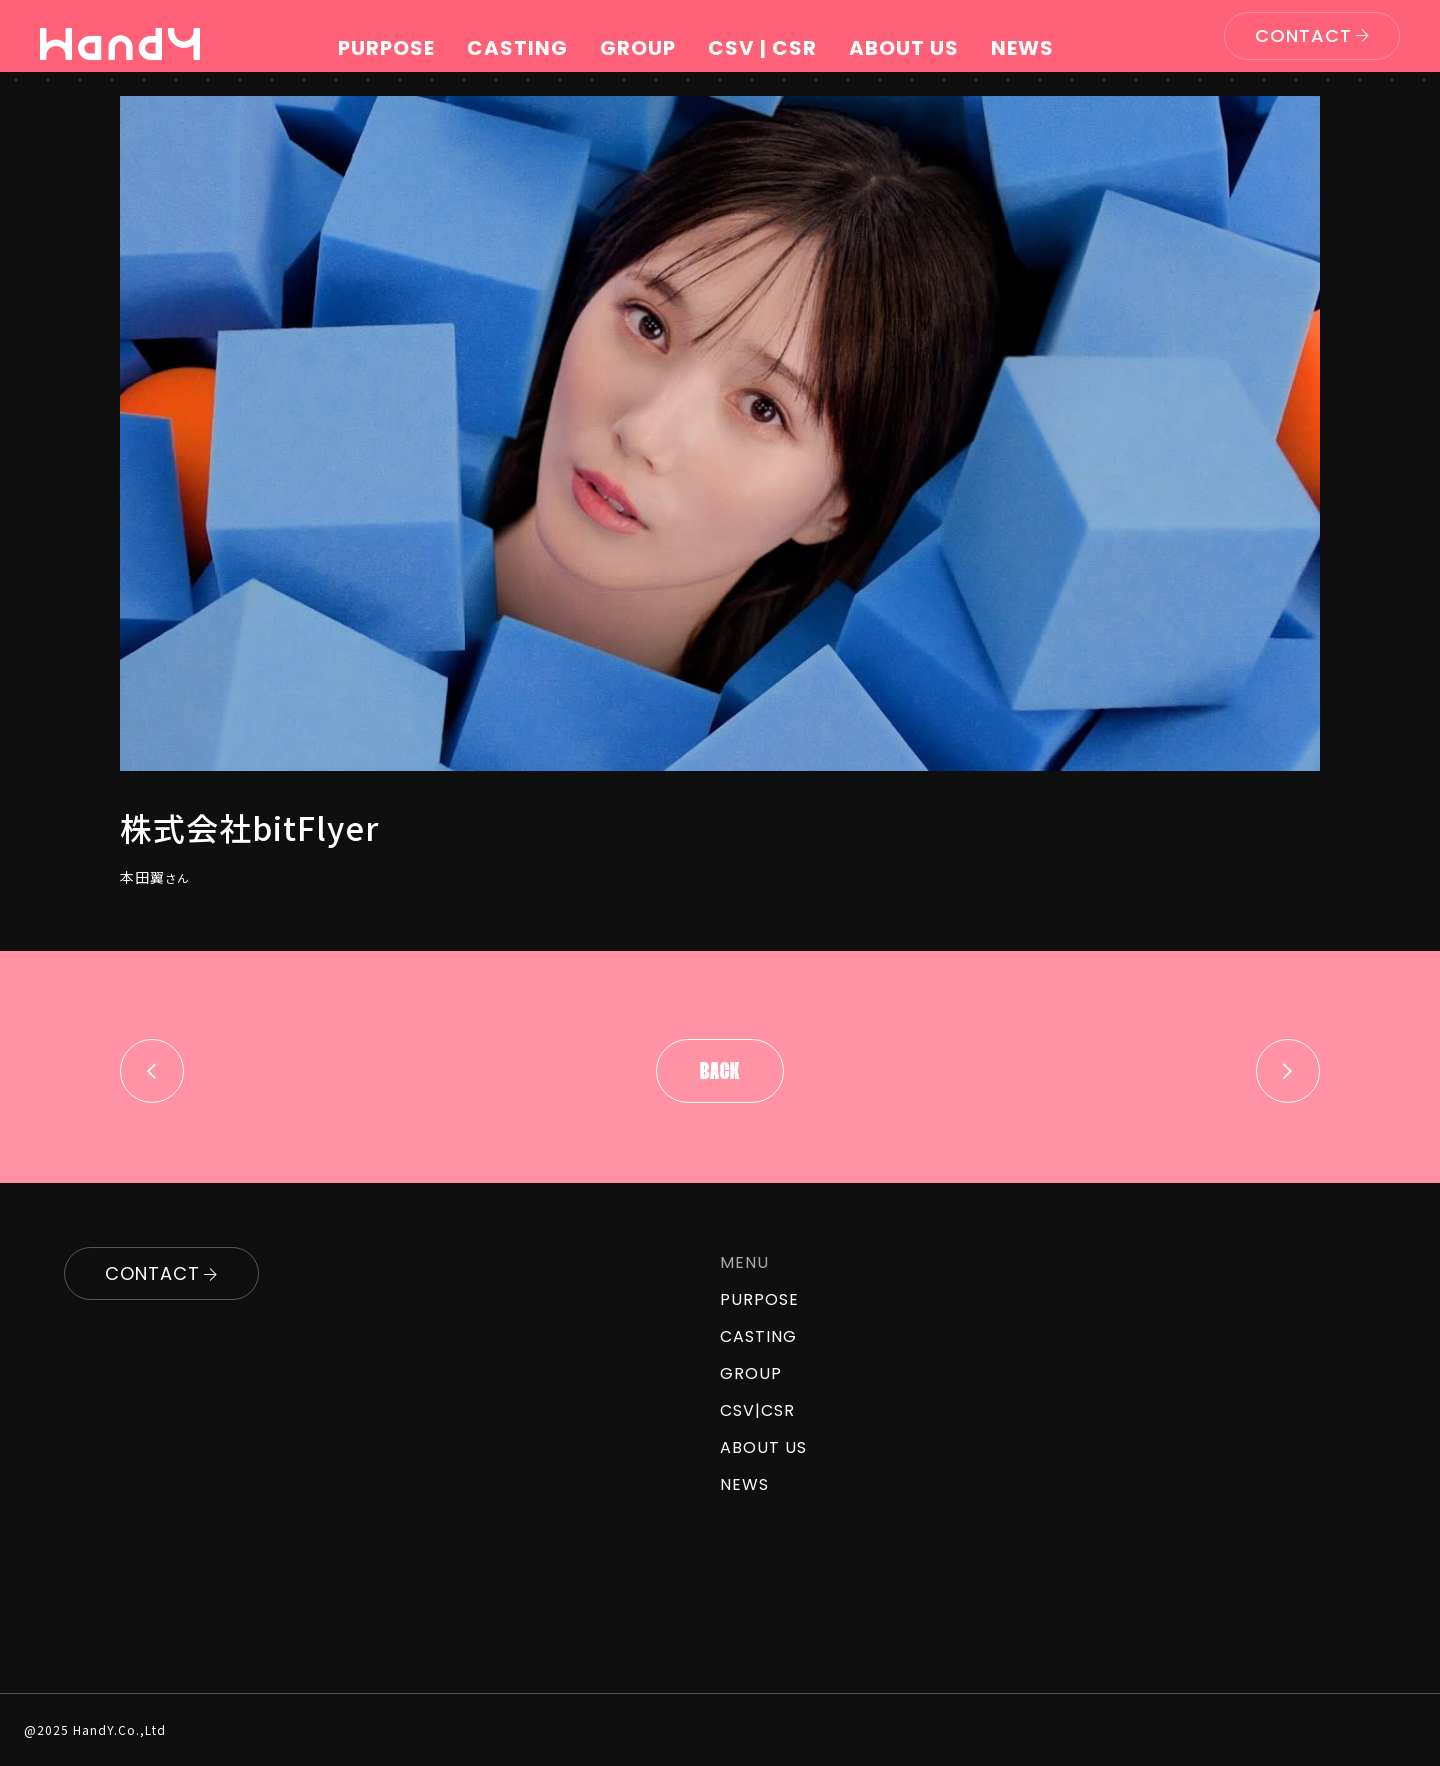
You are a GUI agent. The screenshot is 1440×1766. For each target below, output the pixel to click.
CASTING (517, 48)
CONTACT (1303, 35)
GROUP (638, 48)
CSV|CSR (757, 1410)
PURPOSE (386, 48)
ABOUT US (904, 48)
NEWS (1022, 48)
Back (720, 1073)
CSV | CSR (762, 48)
